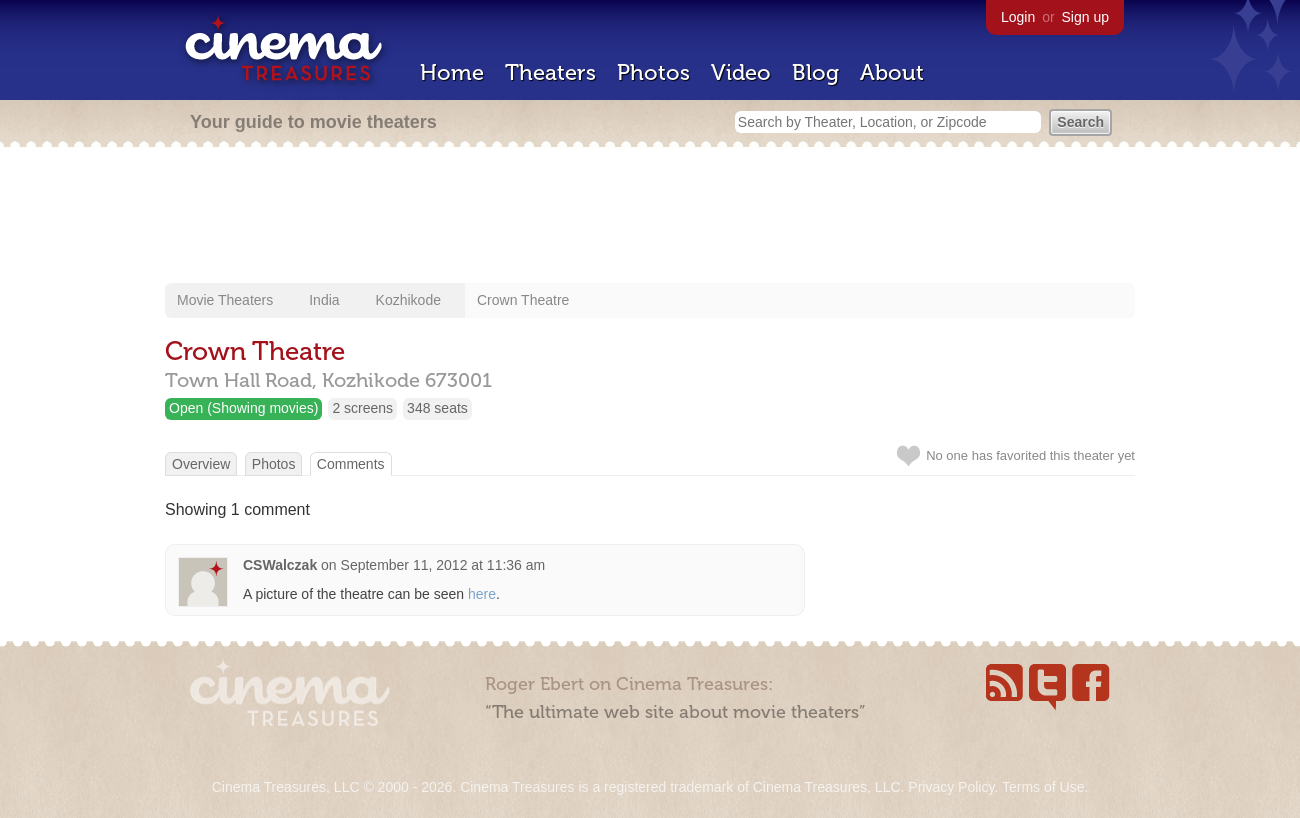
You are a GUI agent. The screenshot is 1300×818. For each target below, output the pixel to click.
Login (1018, 17)
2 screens (362, 408)
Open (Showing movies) (243, 408)
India (324, 300)
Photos (653, 72)
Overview (201, 464)
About (892, 72)
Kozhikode (408, 300)
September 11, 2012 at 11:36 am (443, 565)
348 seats (437, 408)
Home (452, 72)
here (482, 594)
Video (741, 72)
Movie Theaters (225, 300)
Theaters (550, 72)
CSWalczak (280, 565)
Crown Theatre (523, 300)
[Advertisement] (650, 217)
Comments (351, 464)
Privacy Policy (951, 787)
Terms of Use (1043, 787)
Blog (815, 72)
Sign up (1085, 17)
